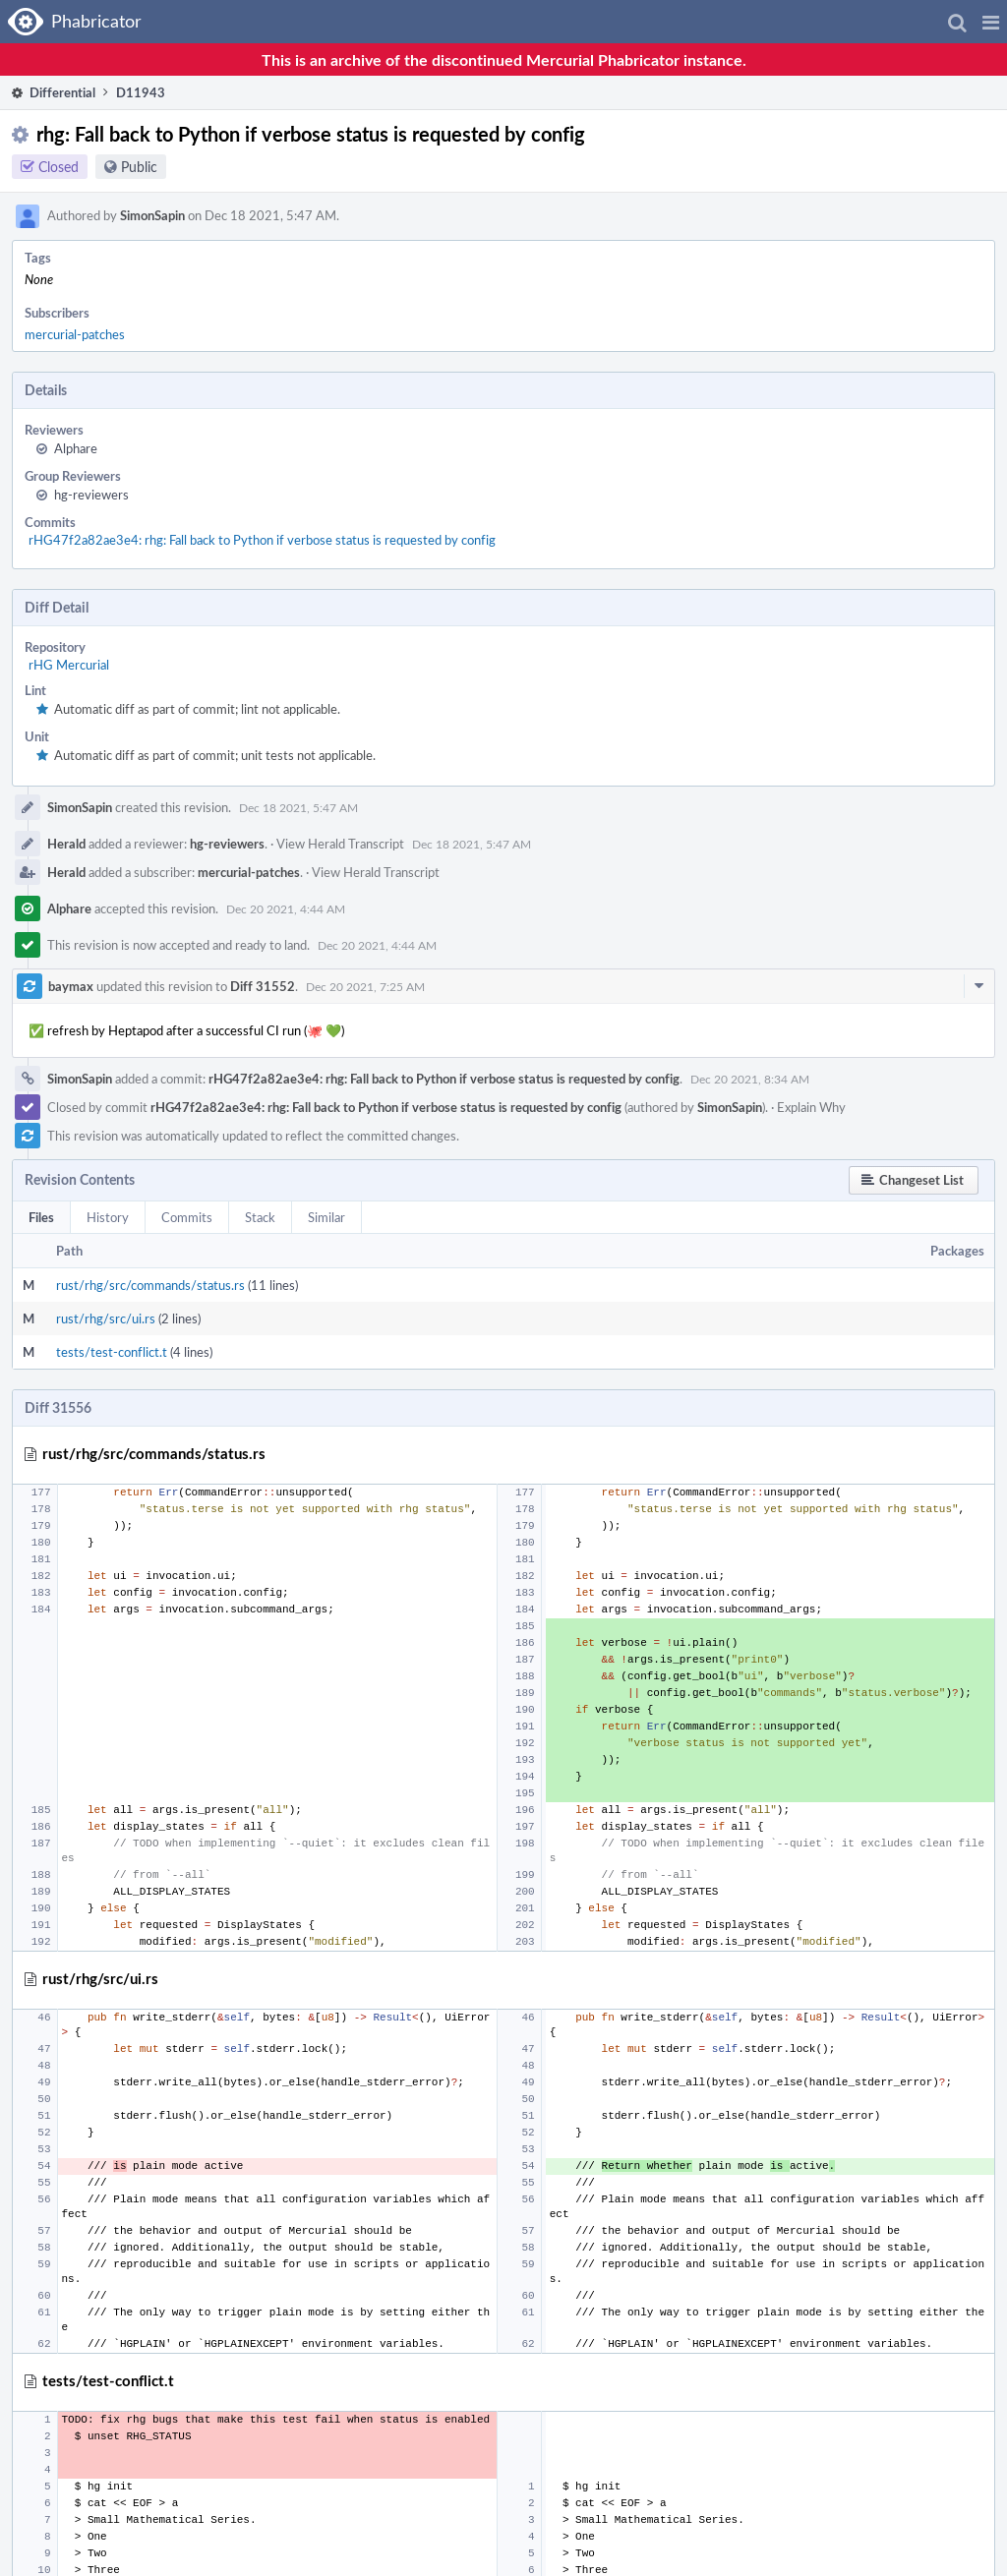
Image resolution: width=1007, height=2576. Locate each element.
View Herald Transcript (340, 843)
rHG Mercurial (69, 664)
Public (139, 166)
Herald (66, 843)
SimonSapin (152, 215)
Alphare (75, 448)
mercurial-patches (75, 334)
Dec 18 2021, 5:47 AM (298, 807)
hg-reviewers (91, 494)
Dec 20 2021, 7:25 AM (365, 986)
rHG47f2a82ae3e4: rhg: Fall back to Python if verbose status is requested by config (262, 540)
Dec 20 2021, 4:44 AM (285, 908)
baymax (70, 986)
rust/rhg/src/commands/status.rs (150, 1285)
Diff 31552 (262, 986)
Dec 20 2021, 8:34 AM (749, 1078)
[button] (991, 21)
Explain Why (811, 1107)
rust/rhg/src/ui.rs (105, 1318)
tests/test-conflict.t (111, 1352)
